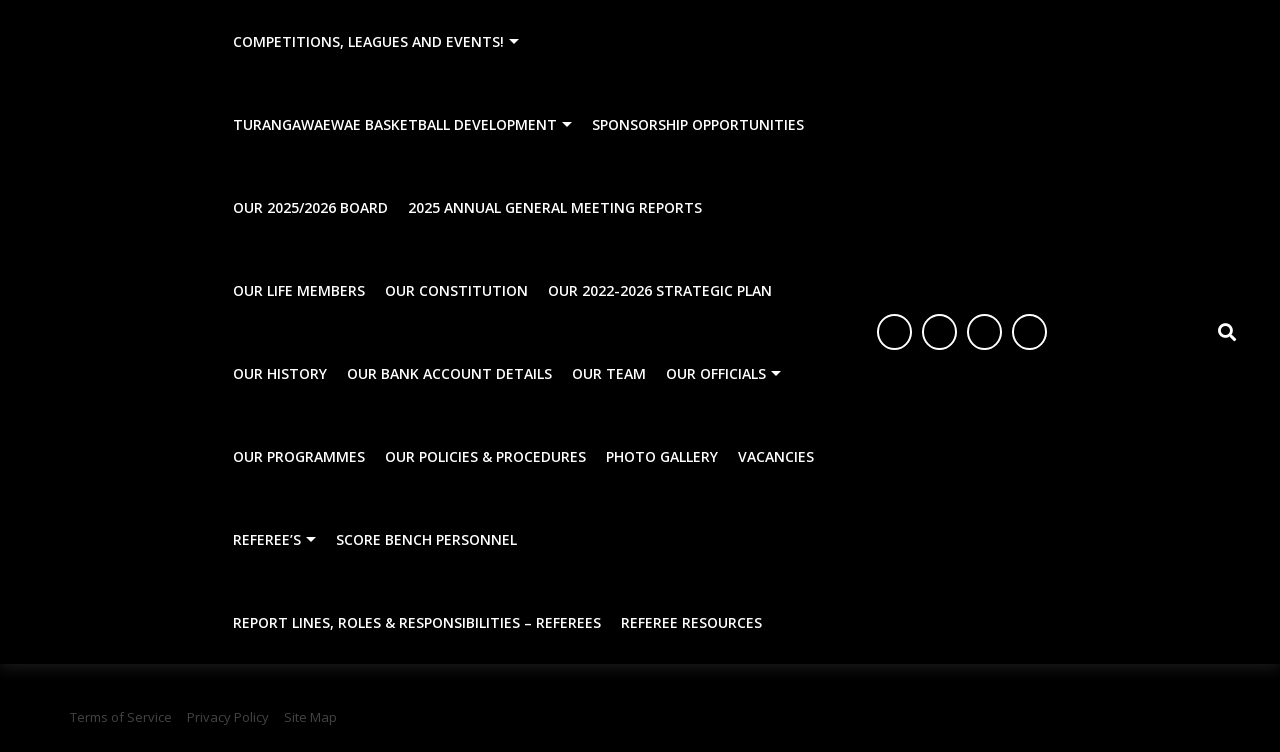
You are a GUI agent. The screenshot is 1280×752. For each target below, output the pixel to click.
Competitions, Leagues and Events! (368, 41)
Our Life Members (299, 290)
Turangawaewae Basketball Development (395, 124)
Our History (280, 373)
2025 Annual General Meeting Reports (555, 207)
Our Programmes (299, 456)
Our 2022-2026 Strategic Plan (660, 290)
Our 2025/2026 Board (310, 207)
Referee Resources (691, 622)
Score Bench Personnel (426, 539)
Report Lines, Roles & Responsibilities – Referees (417, 622)
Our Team (609, 373)
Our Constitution (456, 290)
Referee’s (267, 539)
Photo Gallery (662, 456)
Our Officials (716, 373)
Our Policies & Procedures (485, 456)
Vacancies (776, 456)
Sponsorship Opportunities (698, 124)
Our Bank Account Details (449, 373)
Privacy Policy (228, 717)
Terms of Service (121, 717)
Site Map (310, 717)
